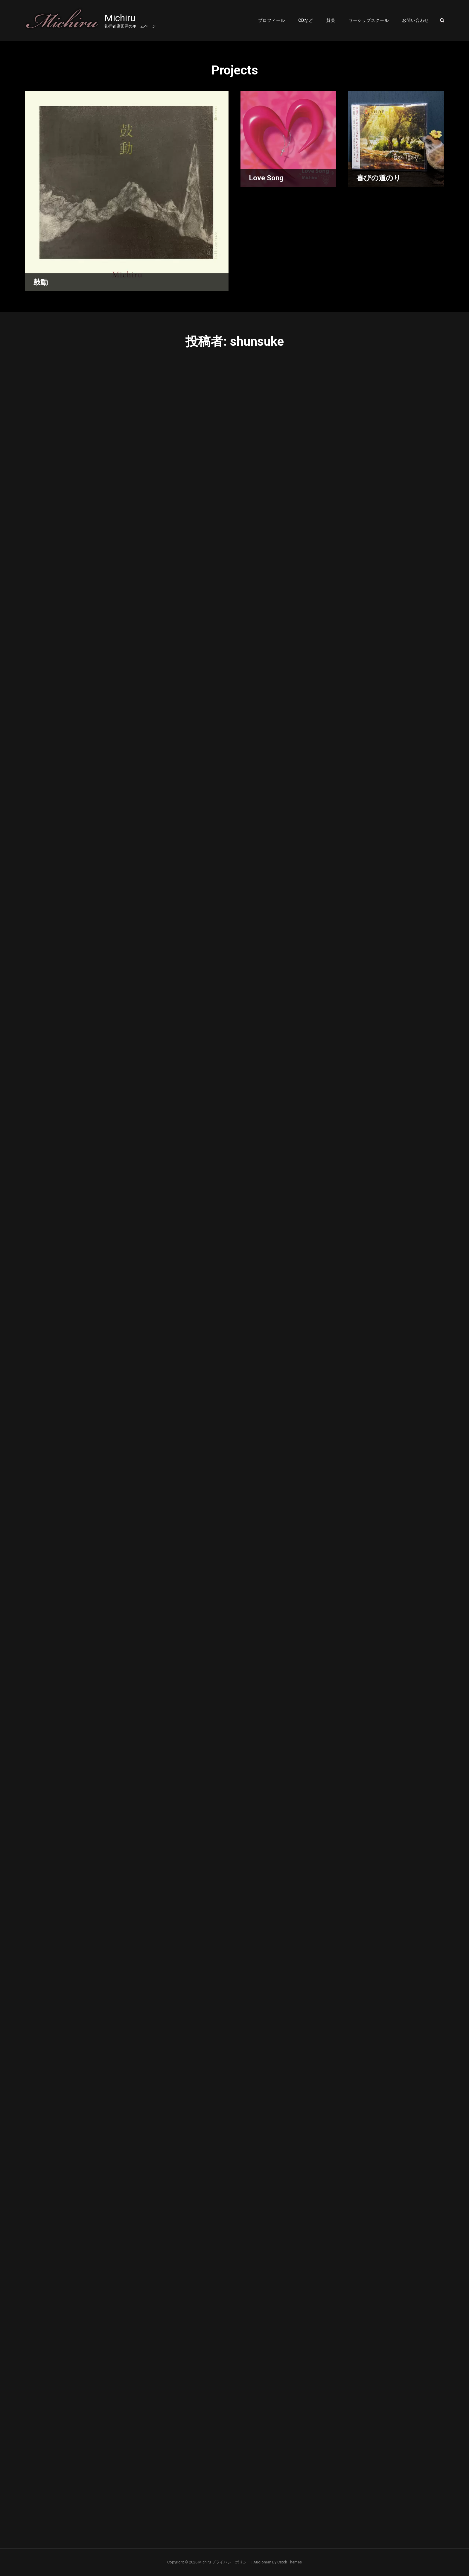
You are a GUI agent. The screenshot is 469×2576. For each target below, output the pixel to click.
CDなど (305, 20)
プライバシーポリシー (231, 2562)
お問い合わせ (415, 20)
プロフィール (271, 20)
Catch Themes (289, 2562)
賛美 (330, 20)
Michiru (119, 18)
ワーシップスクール (368, 20)
